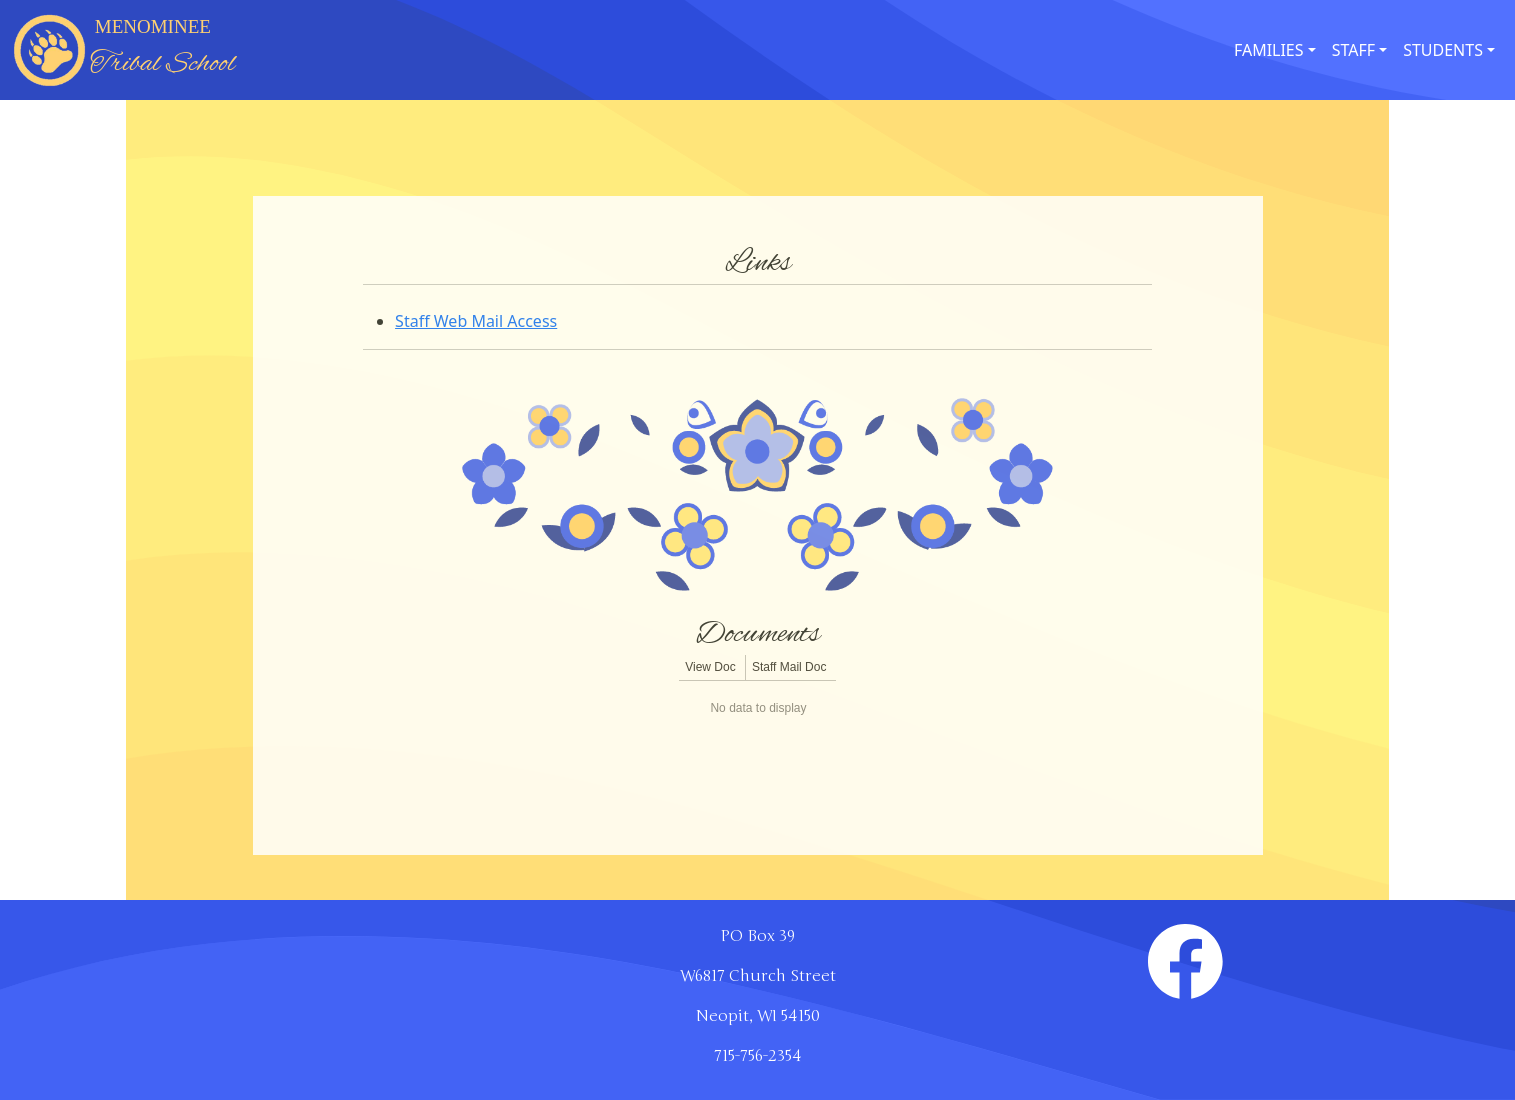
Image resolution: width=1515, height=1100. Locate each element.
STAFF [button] (1353, 50)
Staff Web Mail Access (476, 321)
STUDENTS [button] (1443, 50)
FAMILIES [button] (1269, 50)
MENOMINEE (162, 49)
